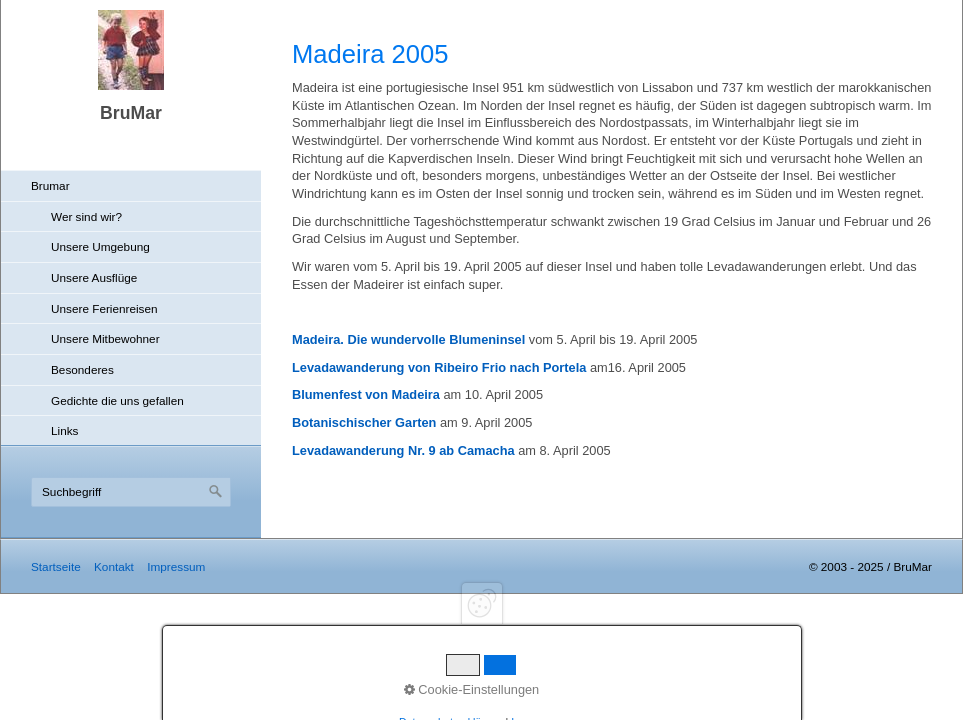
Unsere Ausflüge (94, 277)
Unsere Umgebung (100, 246)
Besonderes (82, 369)
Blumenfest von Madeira (366, 394)
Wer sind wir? (86, 216)
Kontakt (114, 566)
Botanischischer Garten (364, 422)
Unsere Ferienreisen (104, 308)
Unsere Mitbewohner (105, 338)
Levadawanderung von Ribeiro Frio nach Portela (439, 367)
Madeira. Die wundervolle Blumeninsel (408, 339)
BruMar (131, 113)
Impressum (176, 566)
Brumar (50, 185)
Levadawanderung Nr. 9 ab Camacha (403, 450)
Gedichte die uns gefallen (117, 400)
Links (64, 430)
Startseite (56, 566)
